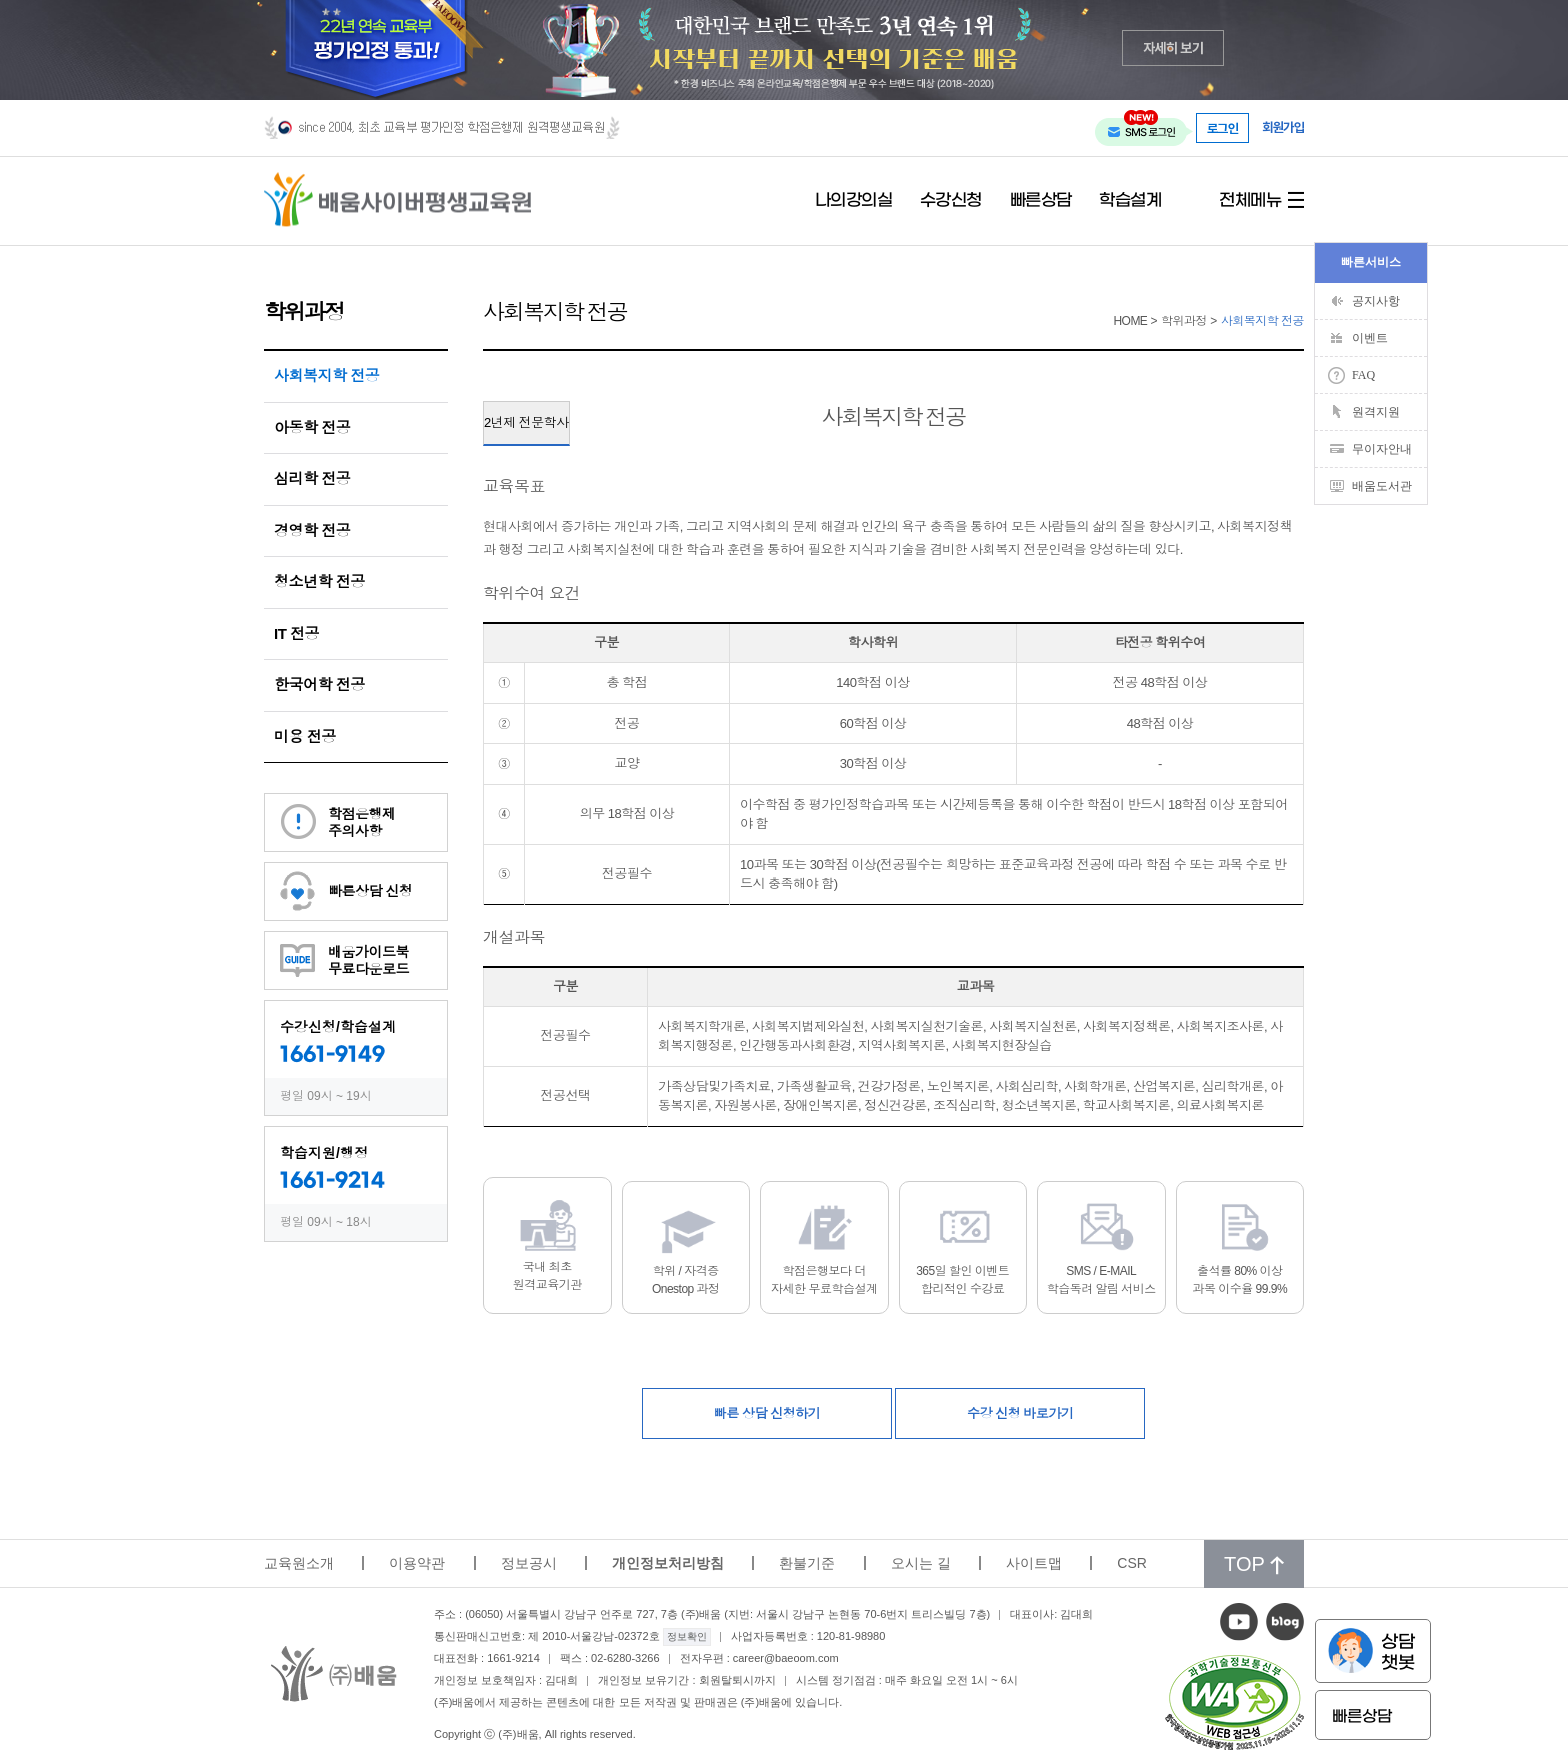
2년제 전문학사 (526, 422)
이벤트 (1370, 338)
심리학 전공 (312, 478)
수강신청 (951, 201)
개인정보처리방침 (668, 1563)
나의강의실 (854, 201)
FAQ (1363, 375)
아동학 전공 (312, 427)
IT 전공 (296, 633)
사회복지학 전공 (326, 375)
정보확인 (687, 1636)
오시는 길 (921, 1563)
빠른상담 (1041, 201)
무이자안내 (1382, 449)
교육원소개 (299, 1563)
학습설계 (1130, 201)
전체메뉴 (1250, 201)
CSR (1132, 1563)
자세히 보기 (1173, 47)
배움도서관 (1382, 486)
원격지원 (1376, 412)
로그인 (1223, 128)
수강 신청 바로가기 (1020, 1413)
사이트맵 (1034, 1563)
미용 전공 (305, 736)
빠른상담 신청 (370, 891)
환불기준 (807, 1563)
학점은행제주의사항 (362, 822)
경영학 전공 (312, 530)
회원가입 (1283, 127)
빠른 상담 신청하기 (767, 1413)
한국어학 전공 (319, 684)
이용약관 (417, 1563)
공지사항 (1376, 301)
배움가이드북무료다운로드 (368, 960)
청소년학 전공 (319, 581)
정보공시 (529, 1563)
